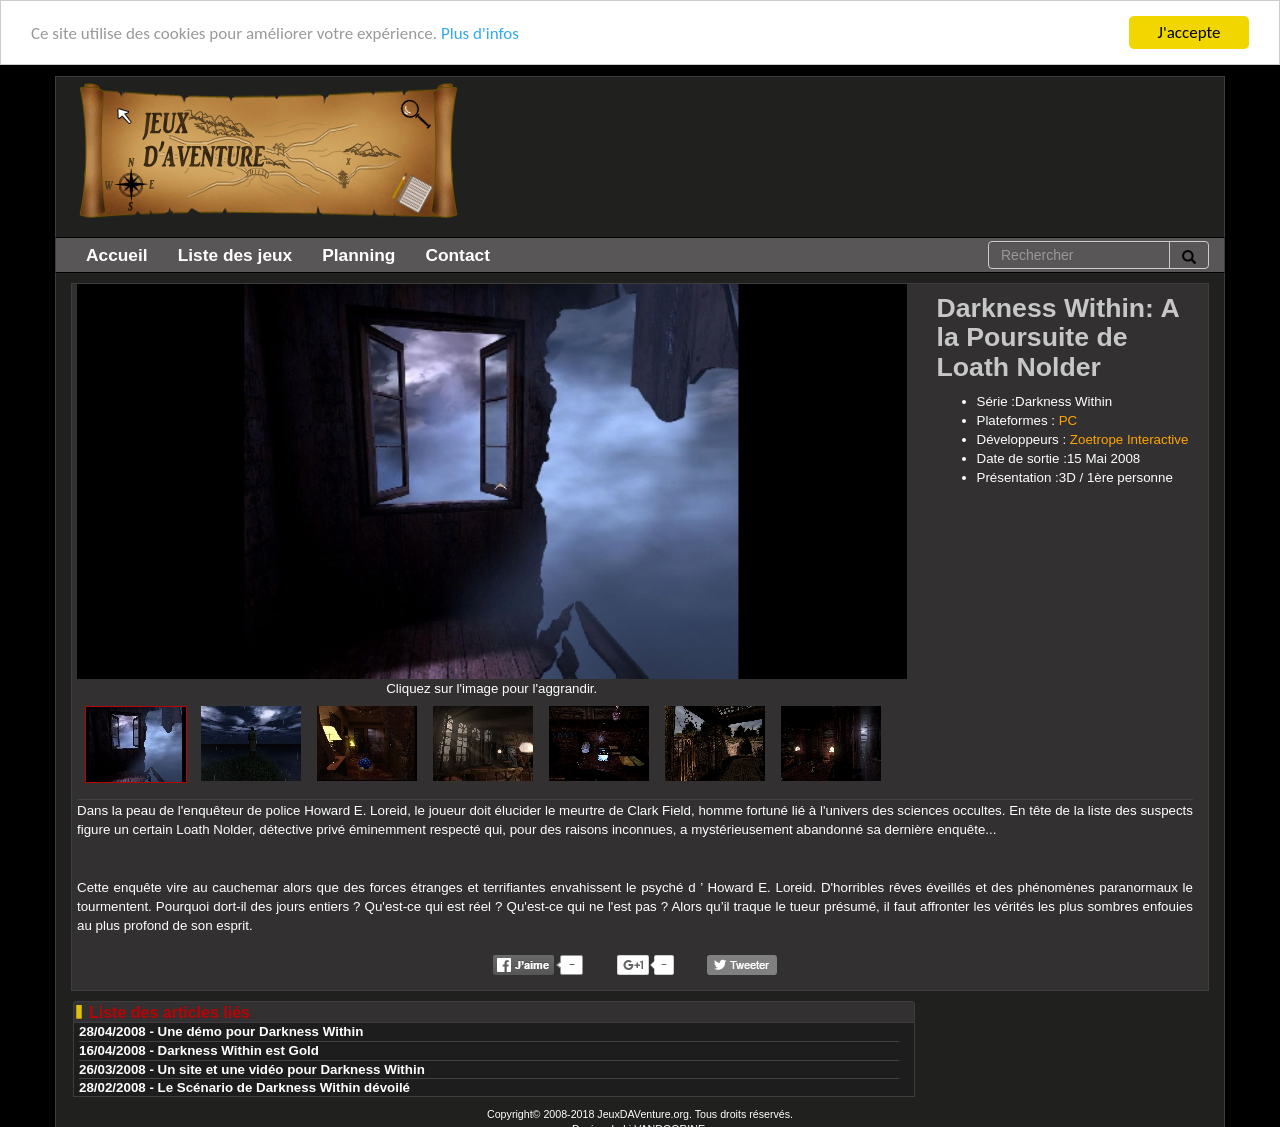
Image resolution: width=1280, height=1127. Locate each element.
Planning (358, 255)
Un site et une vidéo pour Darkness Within (291, 1068)
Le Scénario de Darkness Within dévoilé (284, 1087)
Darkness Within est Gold (238, 1050)
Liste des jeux (235, 255)
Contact (457, 255)
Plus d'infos (480, 32)
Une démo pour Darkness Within (261, 1031)
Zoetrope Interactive (1129, 439)
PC (1068, 420)
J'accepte (1189, 32)
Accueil (117, 255)
